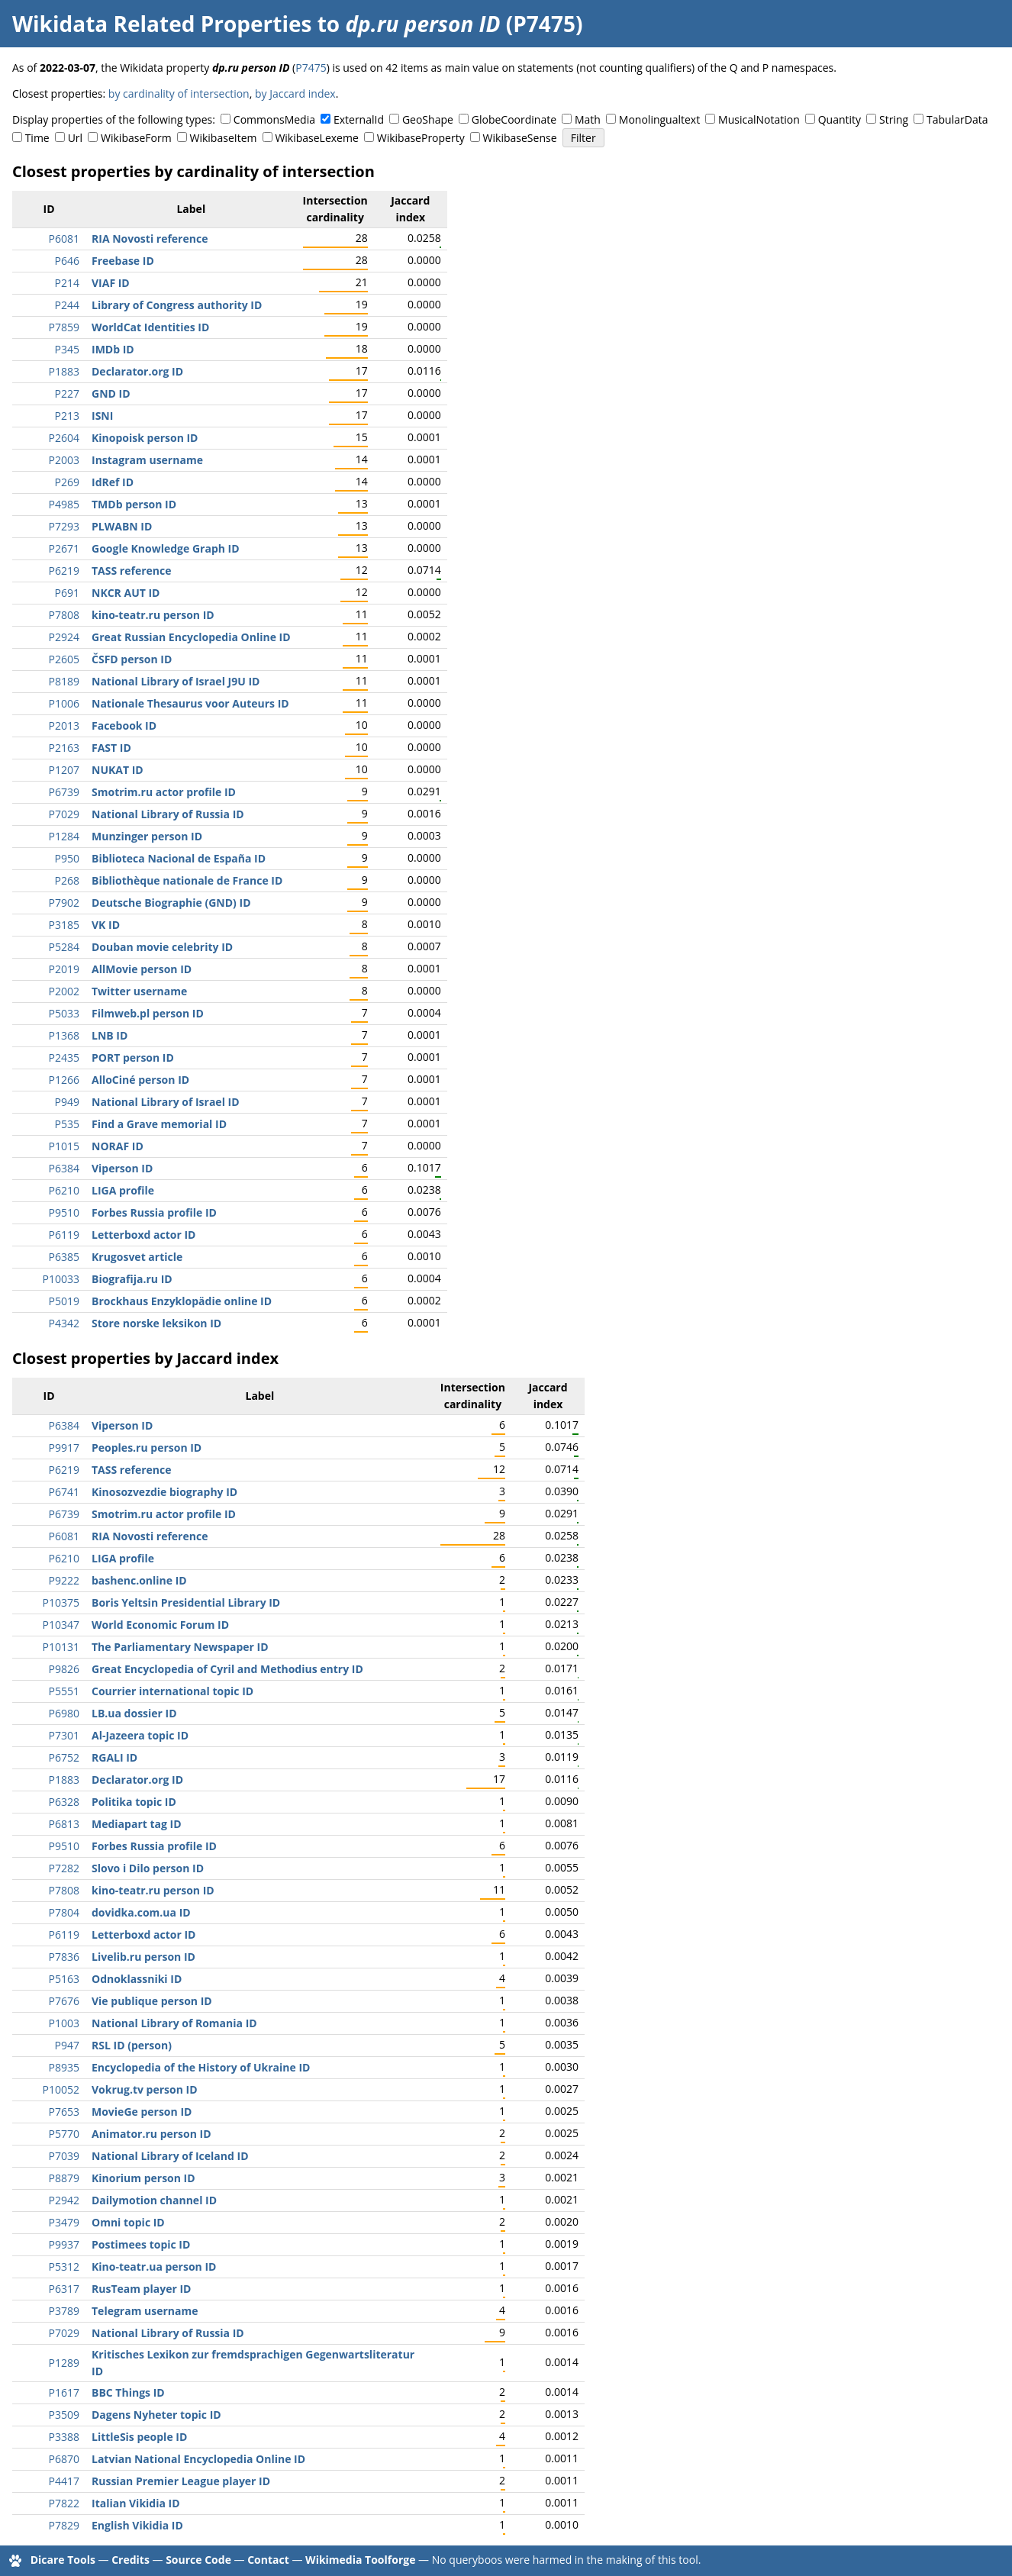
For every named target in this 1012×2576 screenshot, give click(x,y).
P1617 (64, 2392)
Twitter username (139, 991)
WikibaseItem (223, 138)
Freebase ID (123, 260)
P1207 (64, 769)
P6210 (64, 1190)
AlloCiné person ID (140, 1079)
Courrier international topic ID (172, 1691)
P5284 (64, 947)
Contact (268, 2559)
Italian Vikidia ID (136, 2503)
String (893, 119)
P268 (67, 880)
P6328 (64, 1801)
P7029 (64, 814)
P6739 (64, 792)
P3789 (64, 2311)
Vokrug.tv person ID (145, 2089)
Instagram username (147, 460)
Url (75, 138)
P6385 (64, 1256)
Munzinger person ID (147, 836)
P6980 (64, 1713)
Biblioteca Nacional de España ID (179, 858)
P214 (67, 283)
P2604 (64, 437)
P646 (67, 260)
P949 (67, 1102)
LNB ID (109, 1035)
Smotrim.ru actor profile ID (164, 792)
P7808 (64, 615)
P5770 (64, 2133)
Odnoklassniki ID (137, 1978)
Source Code (198, 2559)
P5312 (64, 2266)
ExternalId (359, 119)
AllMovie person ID (142, 969)
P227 (67, 393)
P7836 (64, 1956)
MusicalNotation (759, 119)
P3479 (64, 2222)
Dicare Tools (63, 2559)
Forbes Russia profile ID (154, 1212)
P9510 (64, 1212)
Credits (130, 2559)
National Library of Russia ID (168, 814)
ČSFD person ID (132, 659)
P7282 (64, 1868)
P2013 (64, 725)
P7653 (64, 2111)
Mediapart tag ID (137, 1824)
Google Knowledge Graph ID (166, 548)
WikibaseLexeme (316, 138)
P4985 (64, 504)
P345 (67, 349)
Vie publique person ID (152, 2001)
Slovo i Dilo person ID (148, 1868)
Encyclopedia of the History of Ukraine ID (201, 2067)
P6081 (64, 238)
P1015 (64, 1146)
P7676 (64, 2001)
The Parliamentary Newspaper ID (180, 1646)
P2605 (64, 659)
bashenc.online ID (139, 1580)
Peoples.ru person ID (146, 1447)
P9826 (64, 1669)
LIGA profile (123, 1190)
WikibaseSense (520, 138)
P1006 (64, 703)
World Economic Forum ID (160, 1624)
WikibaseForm (136, 138)
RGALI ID (114, 1757)
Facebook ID (124, 725)
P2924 (64, 637)
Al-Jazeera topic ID (140, 1735)
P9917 (64, 1447)
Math (588, 119)
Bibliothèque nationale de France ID (187, 880)
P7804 (64, 1912)
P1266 (64, 1079)
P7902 (64, 902)
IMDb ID (113, 349)
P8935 (64, 2067)
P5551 (64, 1691)
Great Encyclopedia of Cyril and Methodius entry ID (227, 1669)
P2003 (64, 460)
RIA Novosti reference (150, 238)
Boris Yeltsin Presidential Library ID (186, 1602)
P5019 (64, 1301)
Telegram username (145, 2311)
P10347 (61, 1624)
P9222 (64, 1580)
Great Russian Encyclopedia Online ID (191, 637)
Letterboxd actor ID (143, 1234)
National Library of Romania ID (174, 2023)
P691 (67, 592)
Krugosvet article (137, 1256)
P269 (67, 482)
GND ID (111, 393)
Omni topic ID (128, 2222)
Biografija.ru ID (132, 1279)
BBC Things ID (128, 2392)
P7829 (64, 2525)
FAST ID (111, 747)
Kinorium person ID (143, 2178)
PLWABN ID (122, 526)
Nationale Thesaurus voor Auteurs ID (190, 703)
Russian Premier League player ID (181, 2481)
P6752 (64, 1757)
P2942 (64, 2200)
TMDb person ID (134, 504)
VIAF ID (111, 283)
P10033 (61, 1279)
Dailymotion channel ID (154, 2200)
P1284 (64, 836)
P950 (67, 858)
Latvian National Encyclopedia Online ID (198, 2459)
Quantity (839, 119)
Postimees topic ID (141, 2244)
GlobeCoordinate (514, 119)
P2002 (64, 991)
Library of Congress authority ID (177, 305)
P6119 (64, 1234)
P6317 (64, 2288)
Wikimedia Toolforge (360, 2559)
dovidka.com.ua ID (141, 1912)
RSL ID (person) (132, 2045)
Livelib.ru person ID (143, 1956)
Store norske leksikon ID (156, 1323)
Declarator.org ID (137, 371)
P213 (67, 415)
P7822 (64, 2503)
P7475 (310, 67)
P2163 (64, 747)
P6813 (64, 1824)
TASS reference (131, 570)
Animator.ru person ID (151, 2133)
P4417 (64, 2481)
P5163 (64, 1978)
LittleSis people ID (139, 2436)
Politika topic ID (134, 1801)
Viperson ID (122, 1168)
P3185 (64, 924)
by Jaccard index (295, 93)
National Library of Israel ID (166, 1102)
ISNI (102, 415)
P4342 (64, 1323)
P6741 (64, 1492)
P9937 (64, 2244)
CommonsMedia (274, 119)
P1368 (64, 1035)
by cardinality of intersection (179, 93)
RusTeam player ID (141, 2288)
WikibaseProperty (421, 138)
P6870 (64, 2459)
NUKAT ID (117, 769)
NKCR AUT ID (126, 592)
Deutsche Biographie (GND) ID (171, 902)
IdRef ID (113, 482)
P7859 (64, 327)
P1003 (64, 2023)
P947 (67, 2045)
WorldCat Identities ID (150, 327)
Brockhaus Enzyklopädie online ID (182, 1301)
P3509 (64, 2414)
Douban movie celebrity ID (162, 947)
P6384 (64, 1168)
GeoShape (427, 119)
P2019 (64, 969)
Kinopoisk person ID (145, 437)
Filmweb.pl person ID (148, 1013)
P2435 (64, 1057)
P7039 (64, 2156)
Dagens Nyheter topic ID (156, 2414)
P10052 (61, 2089)
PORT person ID (133, 1057)
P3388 (64, 2436)
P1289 (64, 2362)
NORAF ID (117, 1146)
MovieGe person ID (142, 2111)
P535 (67, 1124)
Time (37, 138)
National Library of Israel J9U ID (175, 681)
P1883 (64, 371)
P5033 (64, 1013)
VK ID (106, 924)
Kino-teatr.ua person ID (154, 2266)
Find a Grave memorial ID (159, 1124)
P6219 (64, 570)
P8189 (64, 681)
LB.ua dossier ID (134, 1713)
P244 (67, 305)
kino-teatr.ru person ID (153, 615)
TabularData (957, 119)
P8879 (64, 2178)
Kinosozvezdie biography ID (164, 1492)
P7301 (64, 1735)
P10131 (61, 1646)
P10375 (61, 1602)
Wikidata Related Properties (161, 23)
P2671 (64, 548)
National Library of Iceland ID (170, 2156)
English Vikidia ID (137, 2525)
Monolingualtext (659, 119)
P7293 (64, 526)
